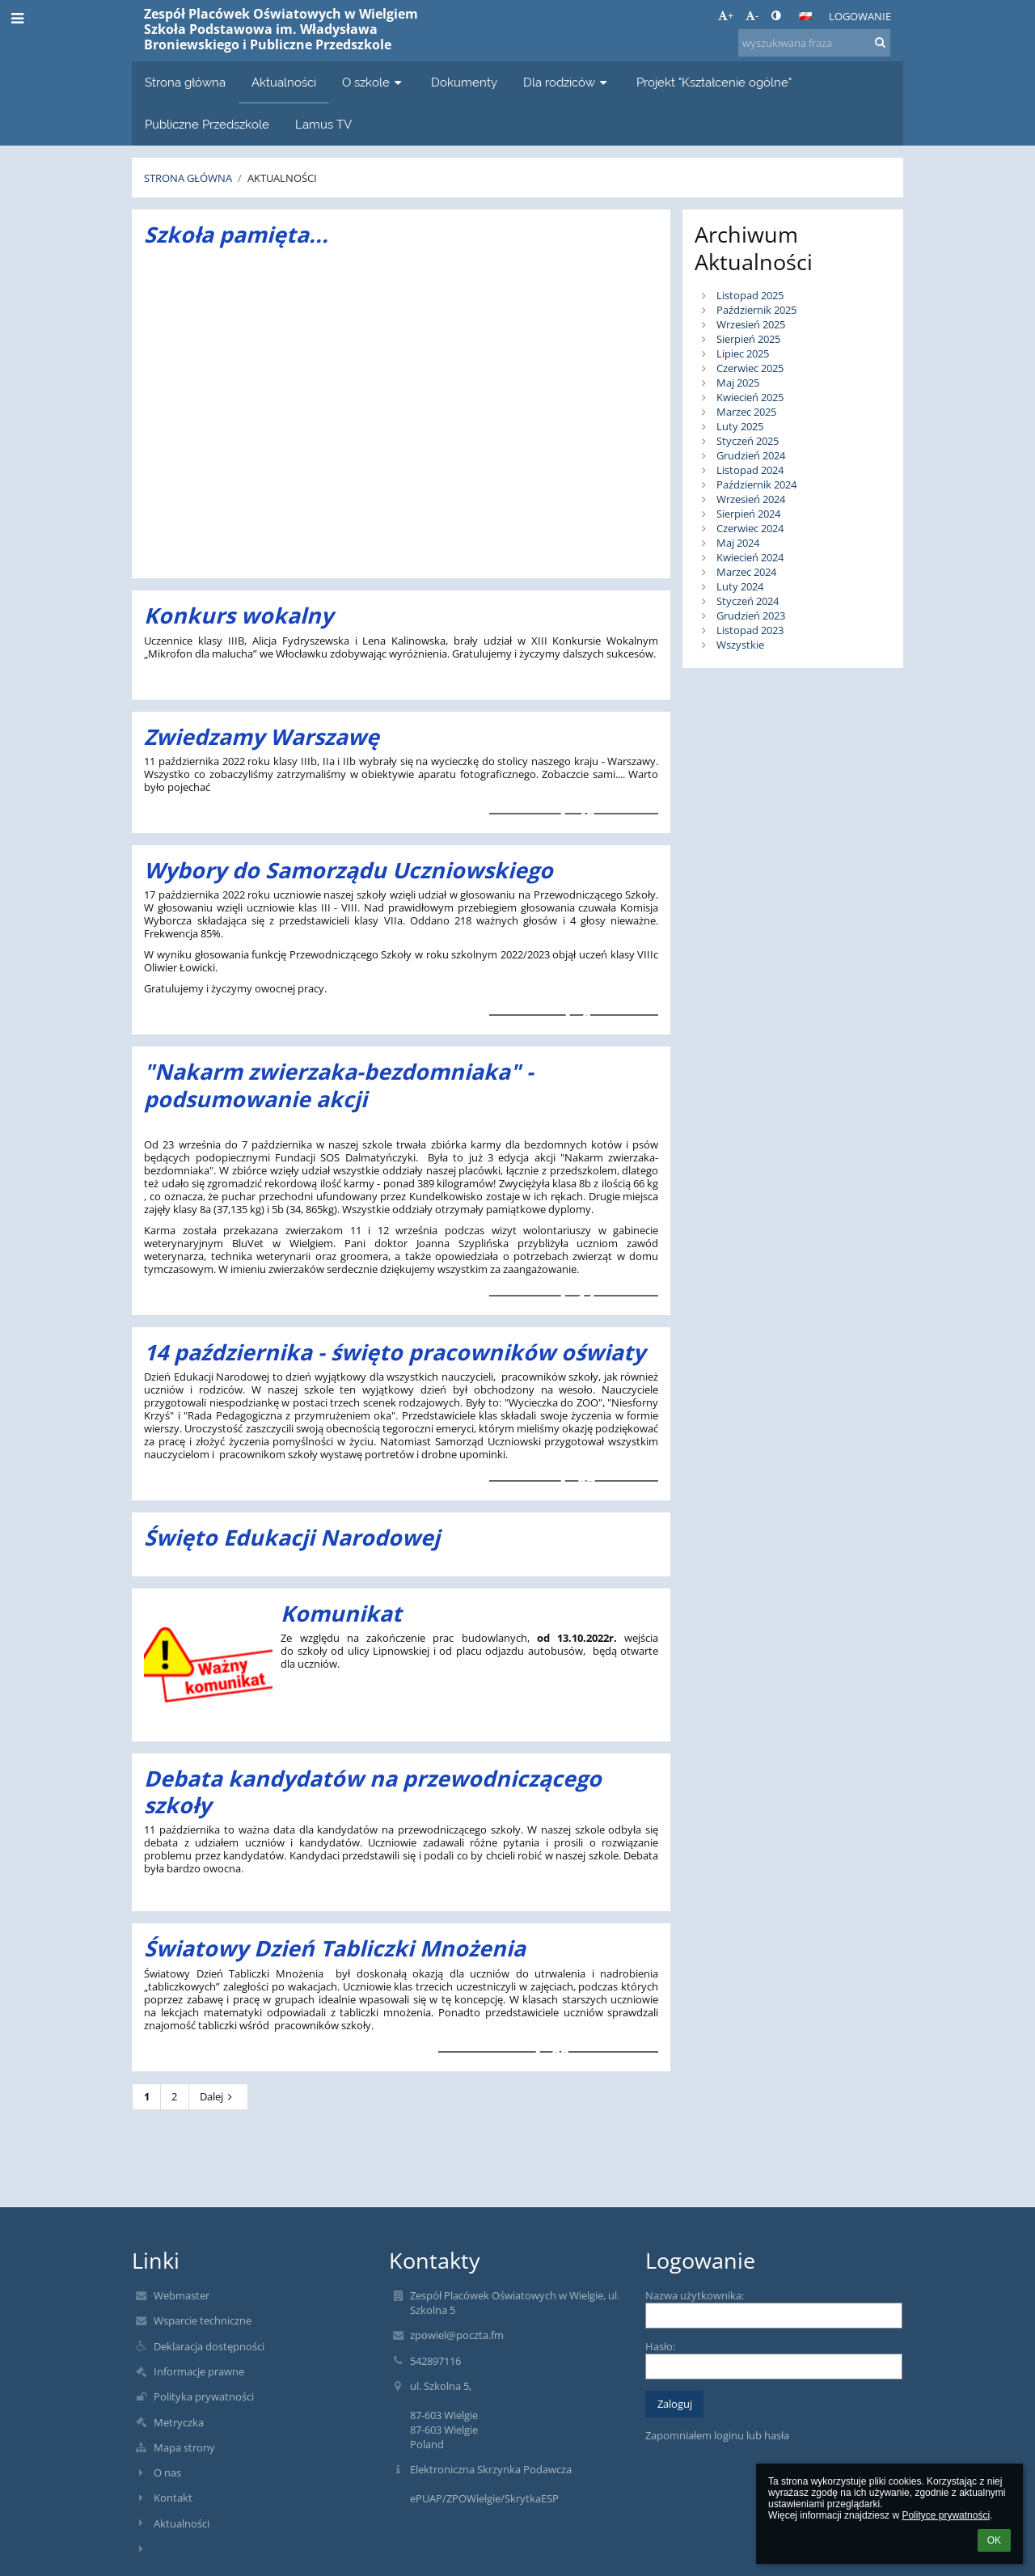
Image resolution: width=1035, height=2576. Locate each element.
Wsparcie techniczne (202, 2320)
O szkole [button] (373, 82)
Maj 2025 (737, 382)
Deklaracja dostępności (209, 2346)
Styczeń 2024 (747, 601)
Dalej (218, 2096)
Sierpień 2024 (748, 513)
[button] (805, 16)
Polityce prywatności (946, 2515)
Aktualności (282, 178)
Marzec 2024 (746, 572)
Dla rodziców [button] (566, 82)
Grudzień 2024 (750, 455)
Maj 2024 (737, 542)
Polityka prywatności (204, 2396)
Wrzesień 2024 (750, 499)
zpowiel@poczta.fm (457, 2335)
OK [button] (994, 2540)
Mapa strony (184, 2447)
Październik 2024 (756, 484)
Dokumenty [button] (464, 82)
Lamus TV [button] (323, 124)
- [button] (752, 15)
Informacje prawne (199, 2371)
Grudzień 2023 (750, 615)
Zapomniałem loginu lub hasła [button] (717, 2435)
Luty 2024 (739, 586)
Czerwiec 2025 (750, 368)
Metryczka (179, 2422)
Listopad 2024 (750, 470)
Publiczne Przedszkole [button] (207, 124)
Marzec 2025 (746, 411)
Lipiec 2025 (742, 353)
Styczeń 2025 (747, 441)
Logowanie (860, 16)
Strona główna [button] (185, 82)
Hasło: (660, 2346)
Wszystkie (740, 644)
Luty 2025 (739, 426)
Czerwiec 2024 (750, 528)
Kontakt (173, 2497)
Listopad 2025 (750, 295)
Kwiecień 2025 (750, 397)
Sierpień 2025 (748, 339)
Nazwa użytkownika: (694, 2295)
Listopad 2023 (750, 630)
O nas (167, 2472)
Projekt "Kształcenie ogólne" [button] (714, 82)
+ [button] (725, 15)
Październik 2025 (756, 309)
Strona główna (188, 178)
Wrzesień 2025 (750, 324)
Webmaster (181, 2295)
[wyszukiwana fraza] (814, 42)
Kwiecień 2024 (750, 557)
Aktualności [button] (283, 82)
